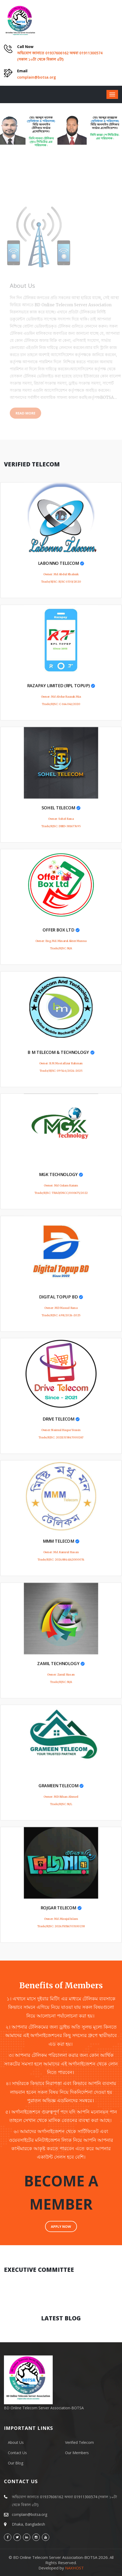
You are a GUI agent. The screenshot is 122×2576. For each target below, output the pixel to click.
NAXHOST (74, 2567)
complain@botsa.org (36, 77)
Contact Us (17, 2452)
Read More (27, 413)
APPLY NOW (61, 2226)
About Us (16, 2442)
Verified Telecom (79, 2442)
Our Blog (15, 2462)
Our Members (77, 2452)
